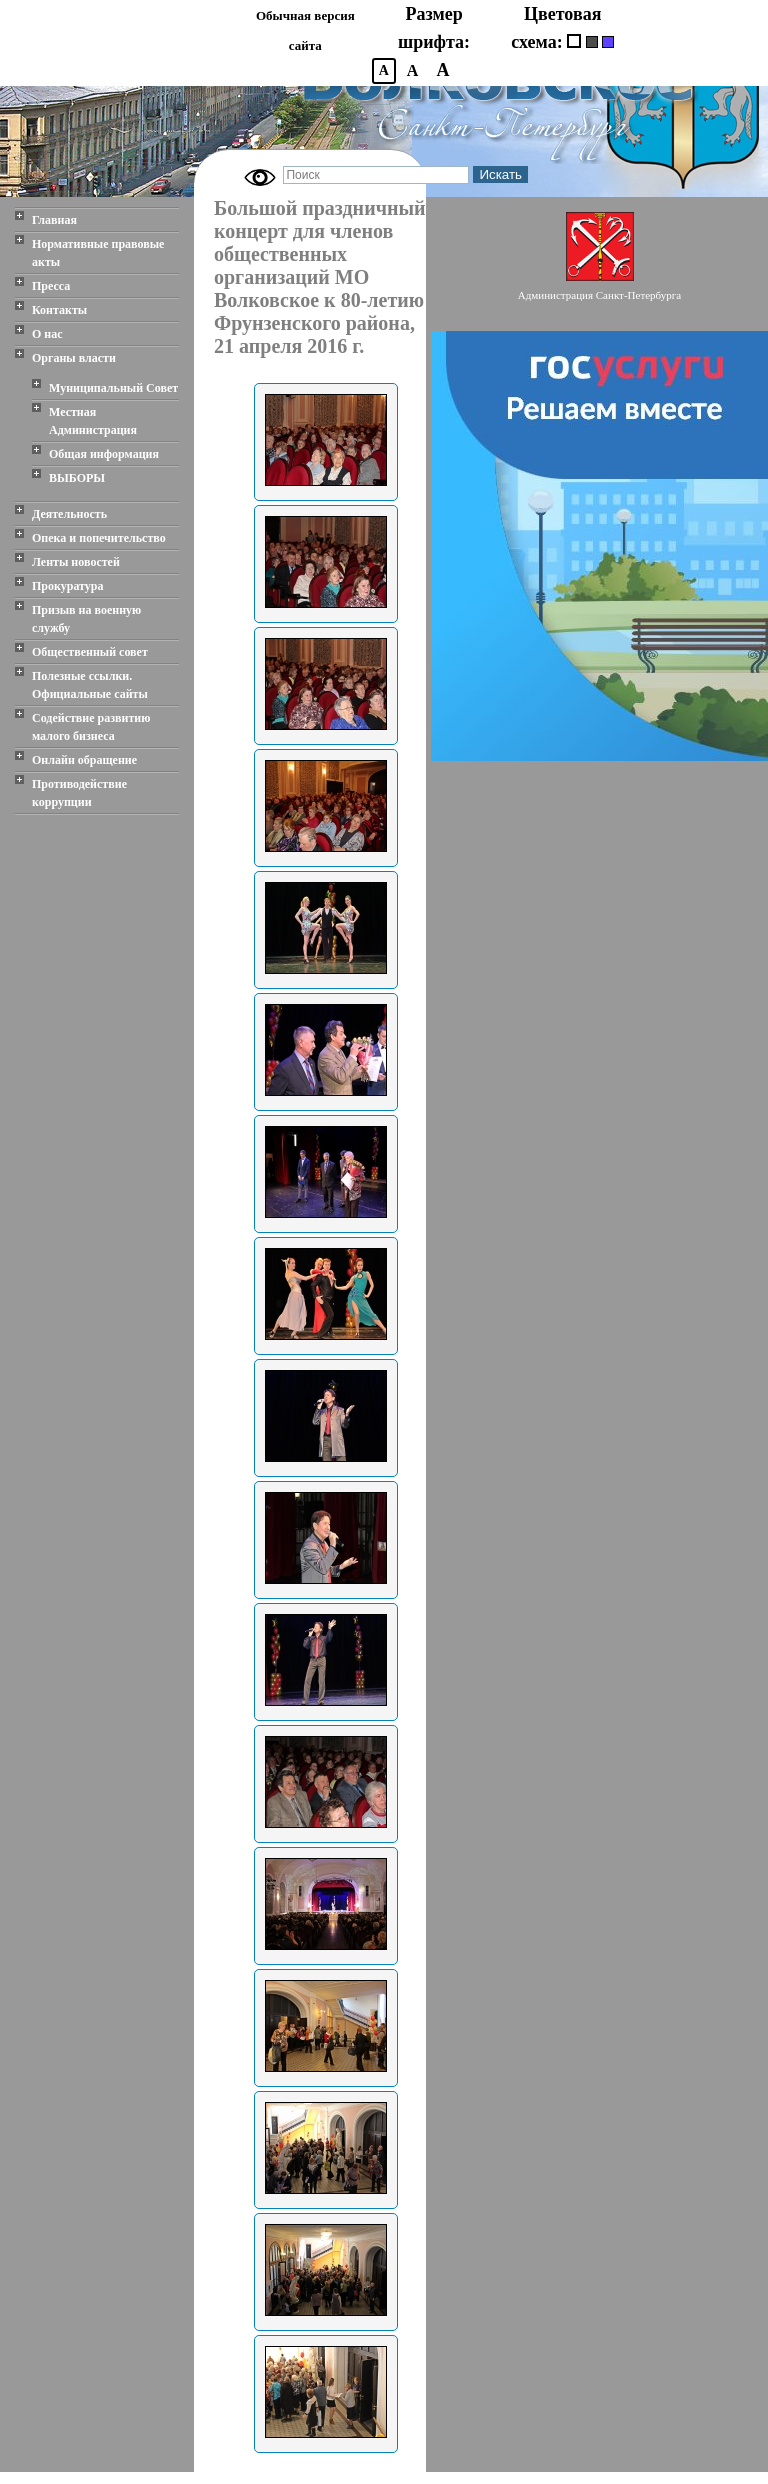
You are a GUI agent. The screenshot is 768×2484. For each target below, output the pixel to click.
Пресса (51, 286)
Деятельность (69, 514)
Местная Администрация (93, 421)
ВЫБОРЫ (77, 478)
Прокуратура (68, 586)
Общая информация (104, 454)
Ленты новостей (76, 562)
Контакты (59, 310)
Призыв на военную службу (86, 619)
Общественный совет (90, 652)
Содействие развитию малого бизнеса (91, 727)
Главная (54, 220)
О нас (47, 334)
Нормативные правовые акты (98, 253)
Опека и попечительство (99, 538)
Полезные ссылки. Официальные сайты (90, 685)
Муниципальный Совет (113, 388)
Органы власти (74, 358)
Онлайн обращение (84, 760)
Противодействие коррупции (79, 793)
